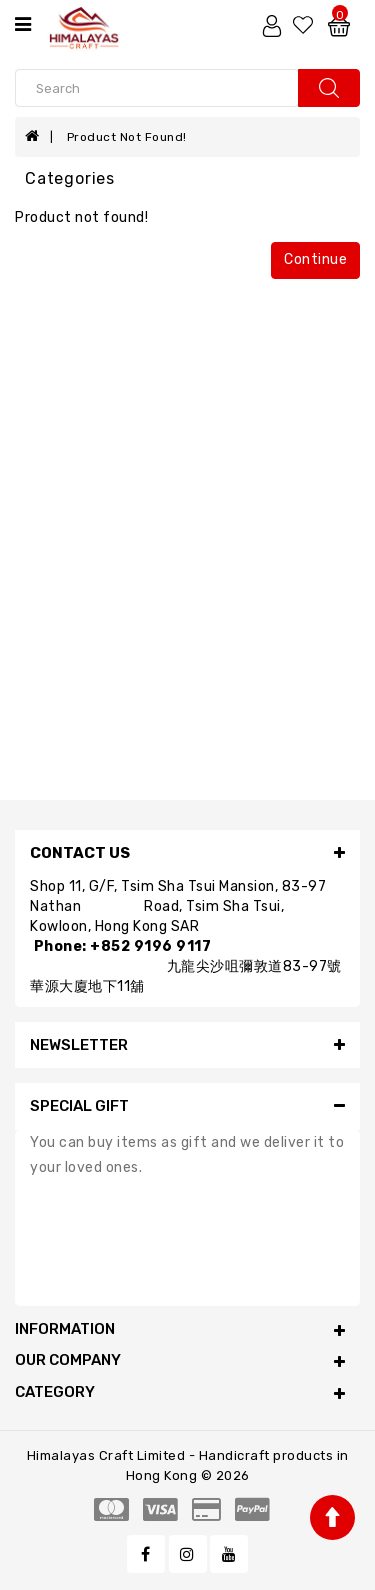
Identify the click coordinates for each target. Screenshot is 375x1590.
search (329, 88)
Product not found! (127, 137)
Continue (315, 259)
